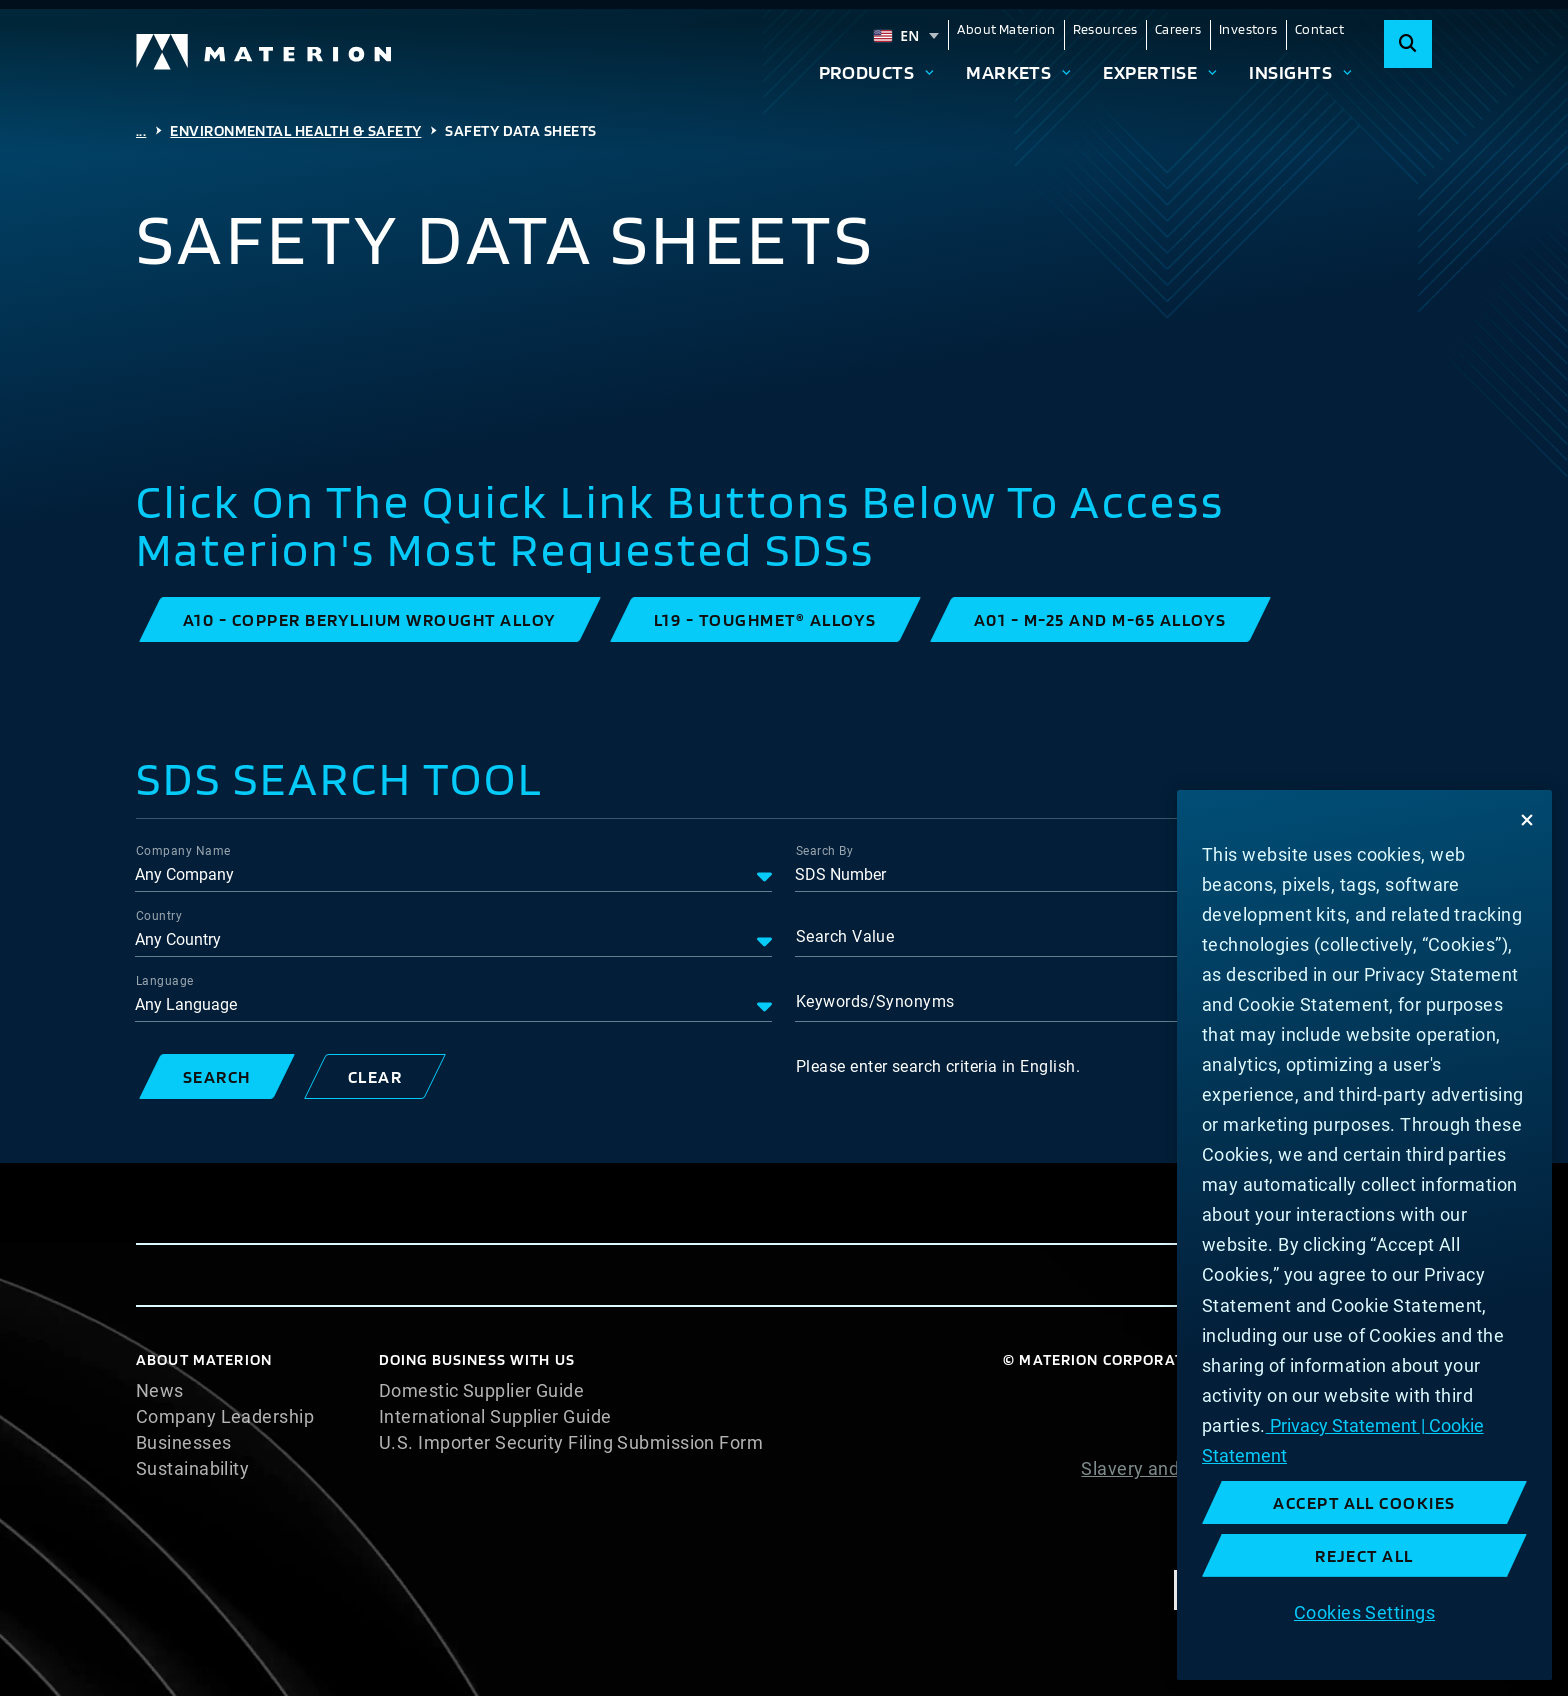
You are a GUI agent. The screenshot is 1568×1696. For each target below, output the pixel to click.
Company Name (183, 851)
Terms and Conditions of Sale (1309, 1521)
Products (867, 72)
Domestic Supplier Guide (481, 1391)
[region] (1364, 1235)
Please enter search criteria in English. (938, 1066)
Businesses (184, 1443)
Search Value (845, 936)
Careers (1178, 29)
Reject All (1364, 1555)
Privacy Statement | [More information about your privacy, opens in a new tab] (1345, 1425)
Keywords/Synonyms (875, 1001)
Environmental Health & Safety (295, 130)
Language (165, 981)
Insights (1290, 72)
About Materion (1006, 29)
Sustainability (192, 1469)
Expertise (1150, 72)
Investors (1248, 29)
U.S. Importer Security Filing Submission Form (571, 1443)
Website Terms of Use (1340, 1495)
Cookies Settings (1364, 1612)
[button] (370, 619)
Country (159, 916)
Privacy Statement (1354, 1443)
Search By (824, 851)
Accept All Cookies (1364, 1502)
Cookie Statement (1356, 1417)
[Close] (1527, 820)
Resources (1105, 29)
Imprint (1402, 1547)
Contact (1319, 29)
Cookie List (1385, 1391)
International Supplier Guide (495, 1417)
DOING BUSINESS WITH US (477, 1359)
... (141, 130)
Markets (1008, 72)
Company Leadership (225, 1417)
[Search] (1408, 44)
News (160, 1391)
